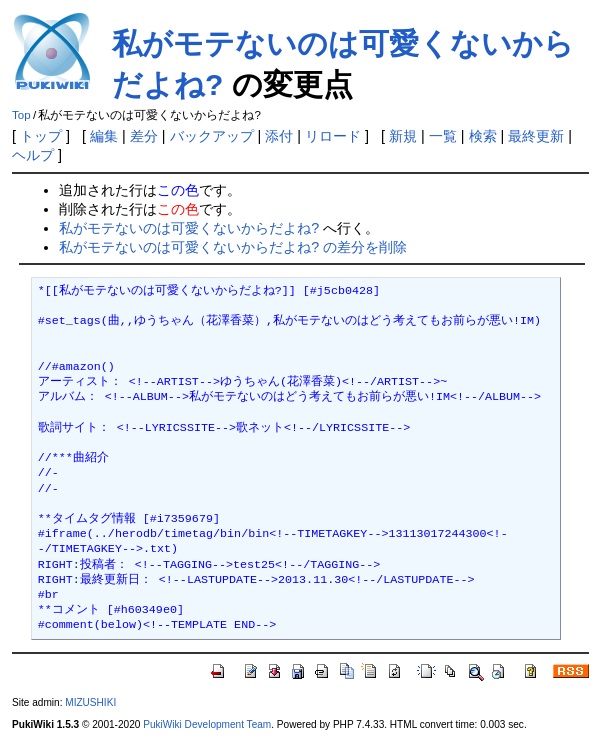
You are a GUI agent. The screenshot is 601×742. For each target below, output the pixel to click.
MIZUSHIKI (90, 702)
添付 (279, 136)
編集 (104, 136)
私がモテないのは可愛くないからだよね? (189, 228)
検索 (483, 136)
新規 (403, 136)
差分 (144, 136)
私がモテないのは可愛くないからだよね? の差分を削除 (233, 247)
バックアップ (212, 136)
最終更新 (536, 136)
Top (21, 115)
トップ (41, 136)
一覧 (443, 136)
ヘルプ (33, 155)
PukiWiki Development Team (207, 724)
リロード (333, 136)
